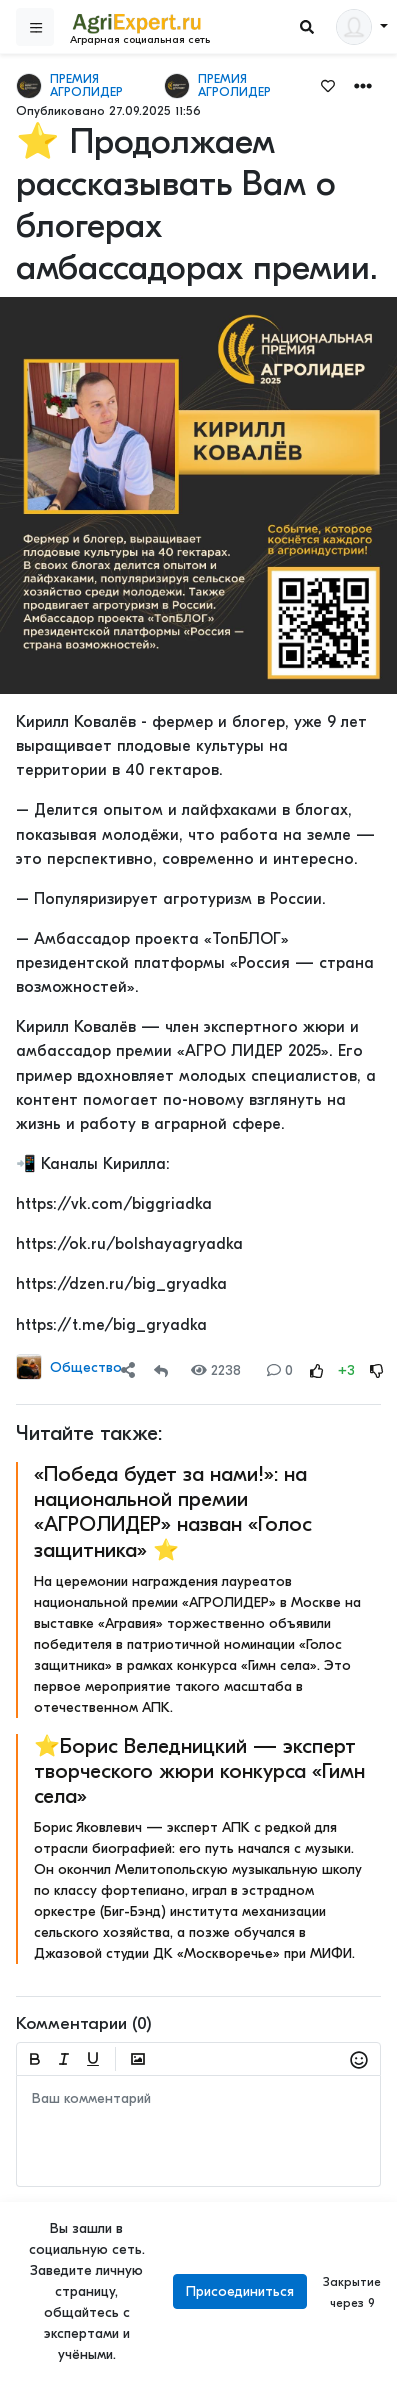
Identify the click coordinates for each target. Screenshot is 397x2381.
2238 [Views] (216, 1370)
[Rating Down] (377, 1370)
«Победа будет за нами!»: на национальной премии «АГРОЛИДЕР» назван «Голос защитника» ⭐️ (173, 1512)
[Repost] (161, 1370)
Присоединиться (240, 2291)
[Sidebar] (35, 27)
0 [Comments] (280, 1370)
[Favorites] (328, 85)
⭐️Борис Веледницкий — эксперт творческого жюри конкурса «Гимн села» (199, 1771)
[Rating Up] (317, 1370)
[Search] (307, 27)
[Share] (128, 1370)
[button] (363, 84)
